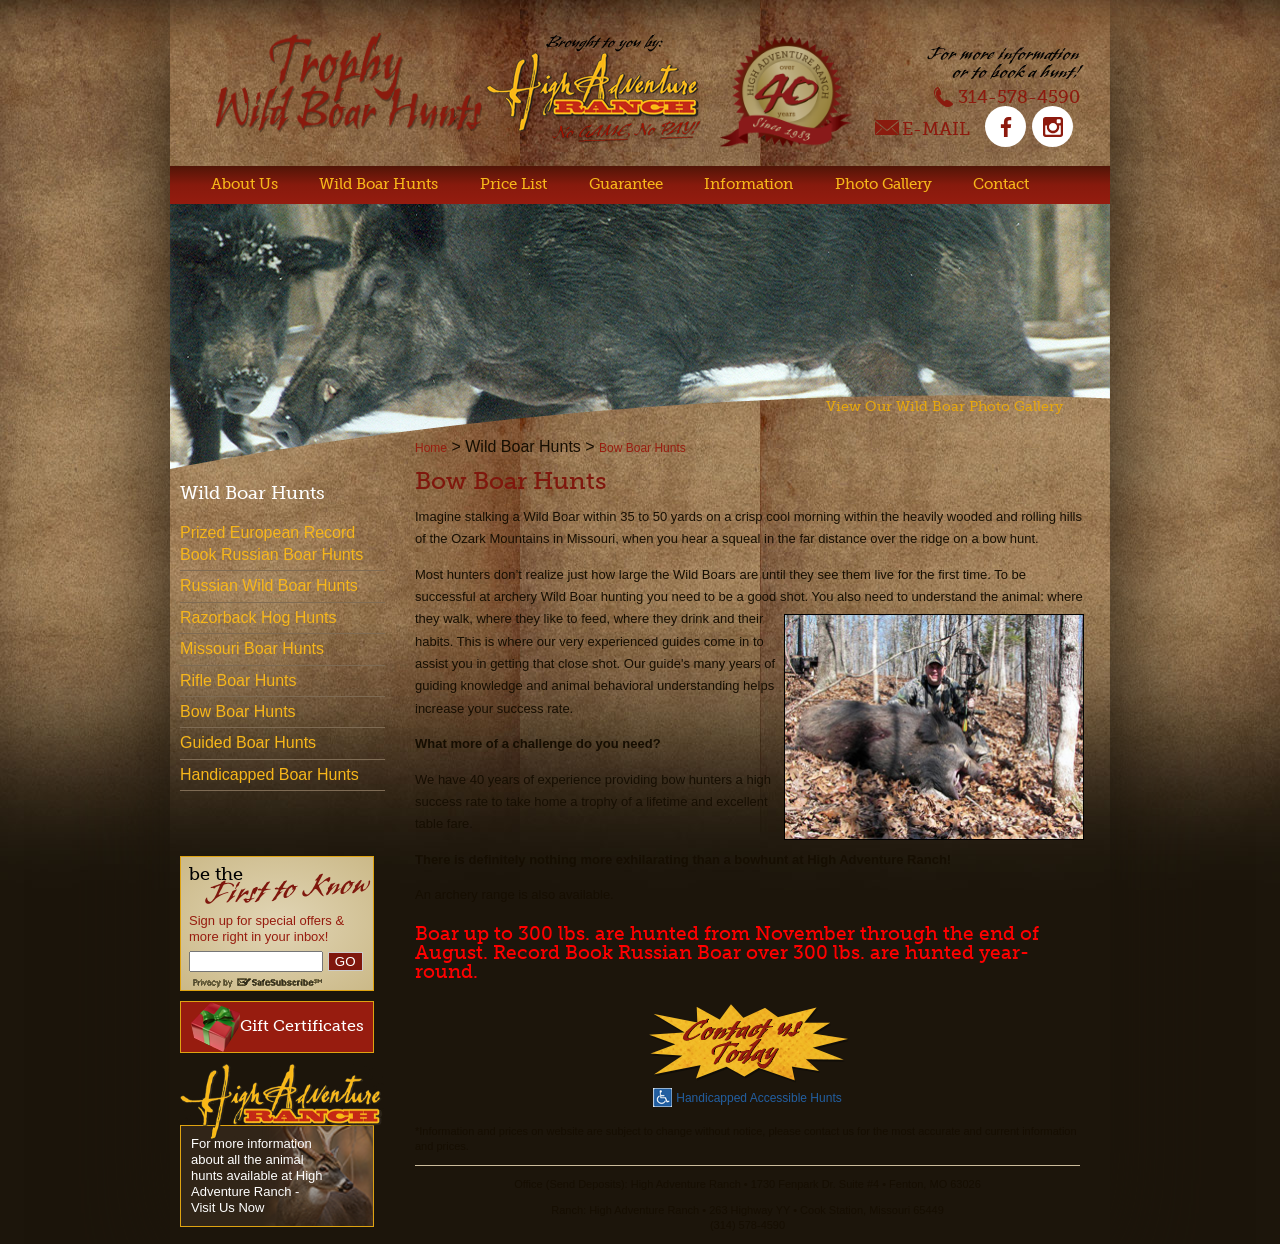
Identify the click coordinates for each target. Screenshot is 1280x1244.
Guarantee (626, 184)
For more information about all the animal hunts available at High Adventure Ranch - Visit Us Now (257, 1175)
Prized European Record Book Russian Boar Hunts (271, 543)
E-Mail (922, 131)
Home (431, 448)
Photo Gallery (883, 184)
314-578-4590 (1006, 96)
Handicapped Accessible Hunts (747, 1096)
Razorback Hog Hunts (258, 617)
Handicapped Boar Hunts (269, 774)
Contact (1001, 184)
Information (748, 184)
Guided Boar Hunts (248, 742)
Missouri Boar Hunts (252, 648)
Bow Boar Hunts (642, 448)
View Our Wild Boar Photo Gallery (944, 406)
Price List (513, 184)
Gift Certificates (277, 1027)
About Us (244, 184)
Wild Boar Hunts (378, 184)
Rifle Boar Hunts (238, 680)
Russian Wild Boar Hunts (269, 585)
